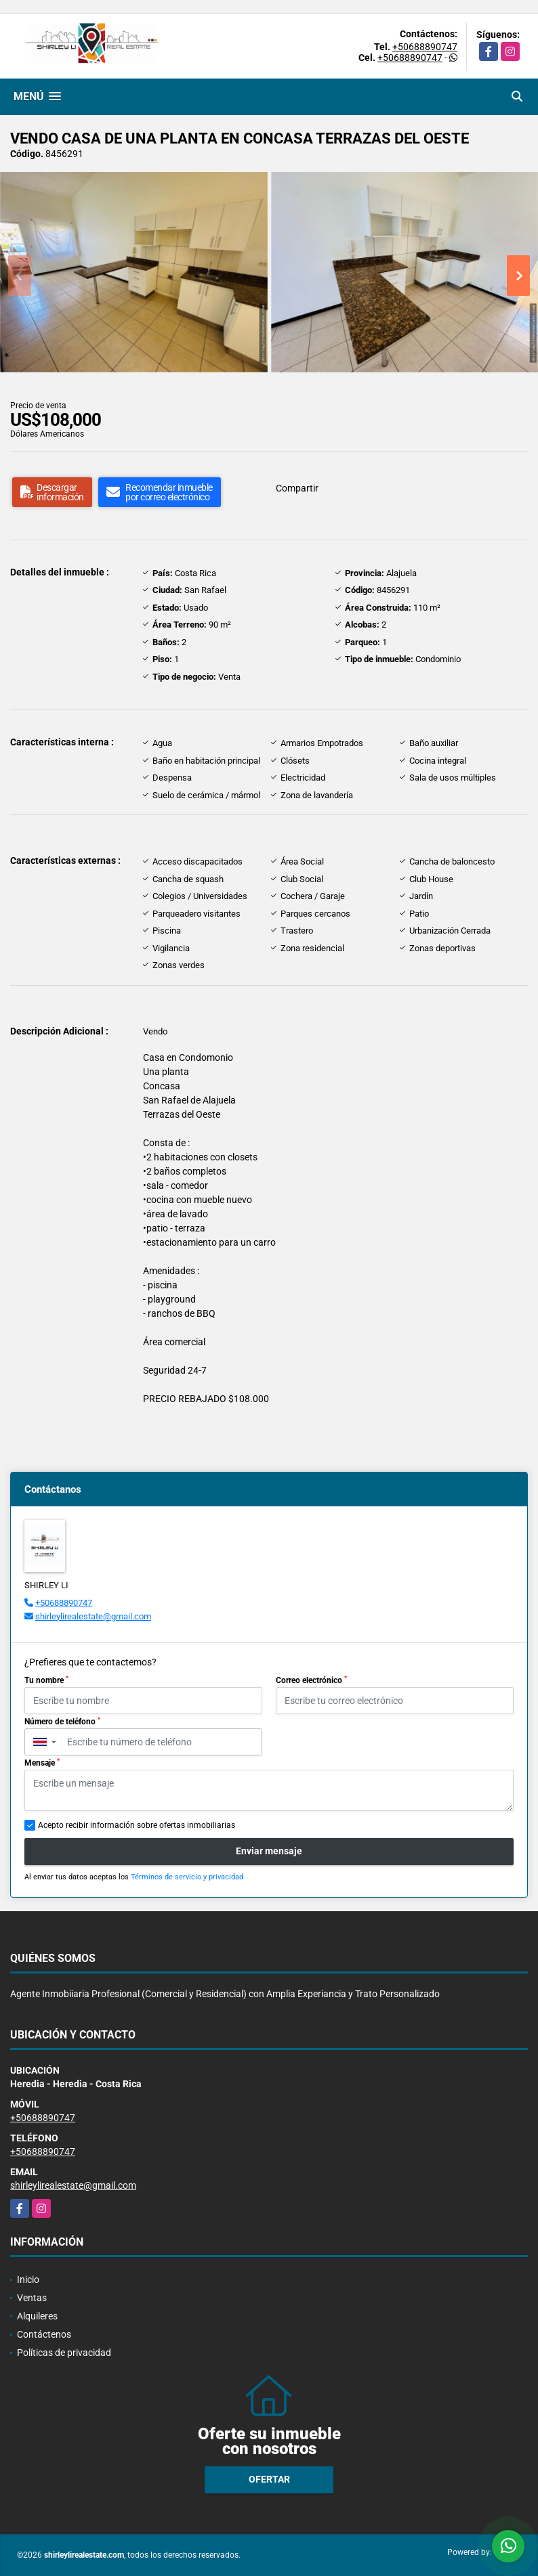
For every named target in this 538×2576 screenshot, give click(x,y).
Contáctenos (44, 2334)
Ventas (32, 2297)
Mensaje (42, 1763)
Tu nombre (46, 1680)
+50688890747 (424, 46)
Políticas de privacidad (64, 2352)
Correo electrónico (311, 1680)
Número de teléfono (62, 1721)
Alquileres (37, 2316)
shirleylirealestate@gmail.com (93, 1616)
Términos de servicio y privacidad (187, 1877)
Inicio (28, 2279)
